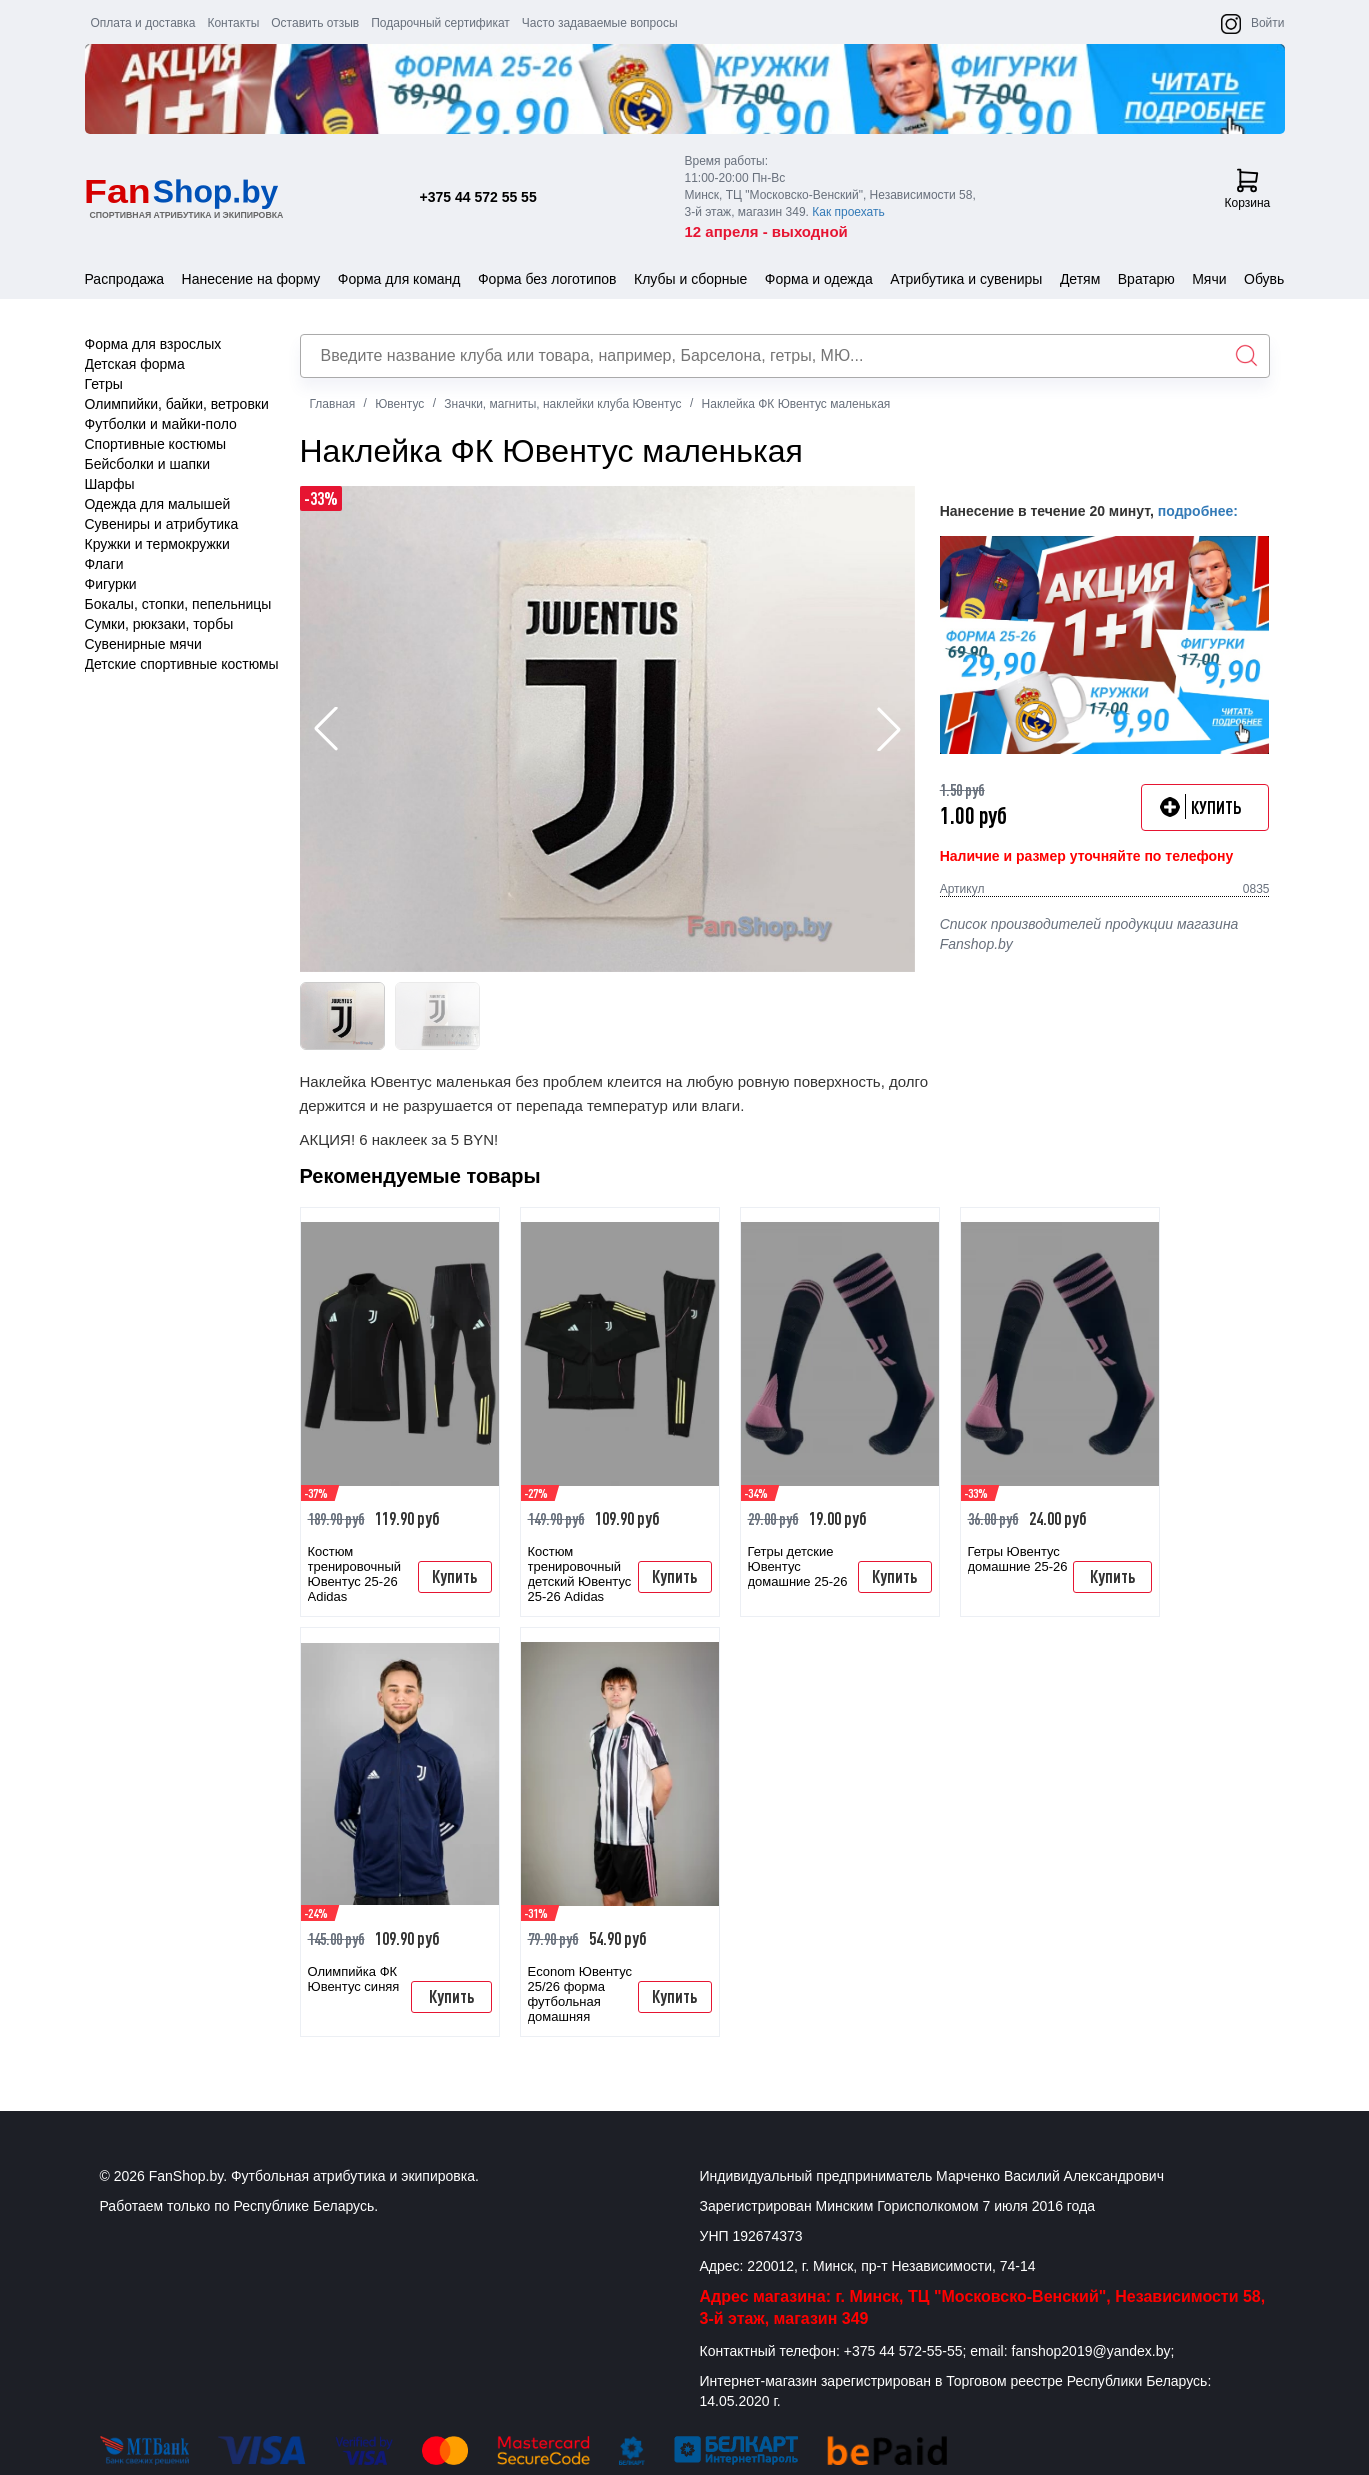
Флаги (104, 564)
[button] (889, 729)
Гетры (104, 384)
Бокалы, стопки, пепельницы (178, 604)
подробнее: (1198, 511)
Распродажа (125, 279)
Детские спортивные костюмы (182, 664)
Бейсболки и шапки (148, 464)
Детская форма (135, 364)
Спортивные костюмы (156, 444)
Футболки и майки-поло (161, 424)
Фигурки (111, 584)
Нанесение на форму (251, 279)
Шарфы (110, 484)
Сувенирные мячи (143, 644)
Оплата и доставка (143, 23)
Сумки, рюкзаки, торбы (159, 624)
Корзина (1248, 189)
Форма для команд (399, 279)
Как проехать (848, 212)
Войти (1268, 23)
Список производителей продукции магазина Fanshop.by (1089, 934)
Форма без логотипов (547, 279)
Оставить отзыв (315, 23)
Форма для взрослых (153, 344)
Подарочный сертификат (440, 23)
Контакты (233, 23)
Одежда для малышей (158, 504)
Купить (454, 1576)
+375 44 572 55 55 (478, 197)
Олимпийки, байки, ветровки (177, 404)
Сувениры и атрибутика (162, 524)
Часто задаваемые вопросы (600, 23)
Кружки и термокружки (157, 544)
